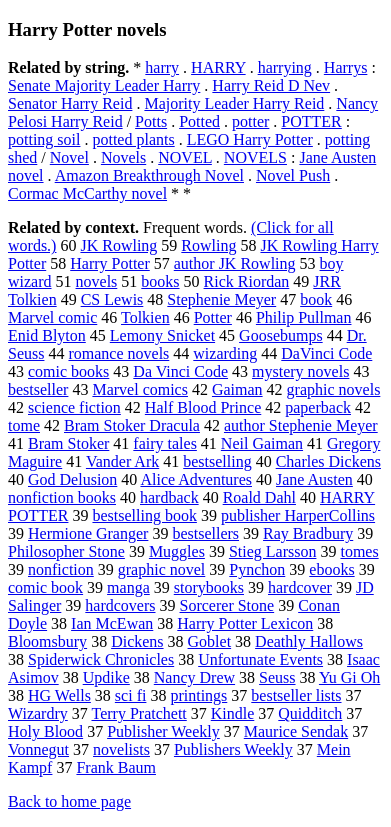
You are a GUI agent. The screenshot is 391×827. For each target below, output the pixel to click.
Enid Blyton (47, 335)
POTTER (311, 121)
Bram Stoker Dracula (132, 425)
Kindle (233, 713)
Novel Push (293, 175)
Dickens (137, 641)
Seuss (277, 677)
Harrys (346, 67)
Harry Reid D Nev (271, 85)
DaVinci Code (326, 353)
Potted (199, 121)
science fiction (74, 407)
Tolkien (145, 317)
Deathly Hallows (309, 641)
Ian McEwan (112, 623)
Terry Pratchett (138, 713)
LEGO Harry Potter (250, 139)
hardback (169, 497)
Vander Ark (122, 461)
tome (24, 425)
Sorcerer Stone (227, 605)
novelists (121, 749)
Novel (69, 157)
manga (128, 587)
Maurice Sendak (296, 731)
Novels (123, 157)
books (160, 281)
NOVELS (255, 157)
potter (250, 121)
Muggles (177, 551)
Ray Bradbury (308, 533)
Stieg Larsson (273, 551)
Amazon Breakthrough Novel (149, 175)
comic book (45, 587)
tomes (359, 551)
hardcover (300, 587)
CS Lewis (112, 299)
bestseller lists (296, 695)
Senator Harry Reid (70, 103)
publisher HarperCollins (298, 515)
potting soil (44, 139)
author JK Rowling (235, 263)
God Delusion (72, 479)
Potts (151, 121)
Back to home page (69, 801)
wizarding (225, 353)
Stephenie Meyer (221, 299)
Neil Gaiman (262, 443)
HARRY (218, 67)
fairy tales (165, 443)
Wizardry (38, 713)
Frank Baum (116, 767)
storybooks (209, 587)
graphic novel (162, 569)
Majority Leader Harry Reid (234, 103)
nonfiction (61, 569)
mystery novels (300, 371)
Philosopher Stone (66, 551)
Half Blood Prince (203, 407)
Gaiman (237, 389)
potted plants (133, 139)
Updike (106, 677)
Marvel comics (140, 389)
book (316, 299)
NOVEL (185, 157)
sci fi (131, 695)
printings (198, 695)
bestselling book (144, 515)
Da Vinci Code (180, 371)
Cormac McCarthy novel (87, 193)
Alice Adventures (196, 479)
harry (162, 67)
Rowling (208, 245)
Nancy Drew (194, 677)
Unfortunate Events (260, 659)
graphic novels (334, 389)
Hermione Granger (88, 533)
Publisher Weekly (163, 731)
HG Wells (59, 695)
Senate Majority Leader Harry (104, 85)
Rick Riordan (247, 281)
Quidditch (310, 713)
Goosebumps (281, 335)
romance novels (118, 353)
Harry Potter (110, 263)
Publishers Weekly (233, 749)
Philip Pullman (304, 317)
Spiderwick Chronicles (101, 659)
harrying (285, 67)
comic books (68, 371)
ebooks (331, 569)
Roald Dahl (259, 497)
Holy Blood (45, 731)
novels (97, 281)
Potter (213, 317)
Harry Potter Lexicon (245, 623)
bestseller (38, 389)
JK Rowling (118, 245)
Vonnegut (38, 749)
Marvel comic (52, 317)
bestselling (217, 461)
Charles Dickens (328, 461)
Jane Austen (314, 479)
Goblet (210, 641)
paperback (318, 407)
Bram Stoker (68, 443)
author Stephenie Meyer (301, 425)
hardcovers (120, 605)
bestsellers (205, 533)
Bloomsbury (47, 641)
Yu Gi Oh (349, 677)
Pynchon (257, 569)
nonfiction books (62, 497)
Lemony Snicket (162, 335)
